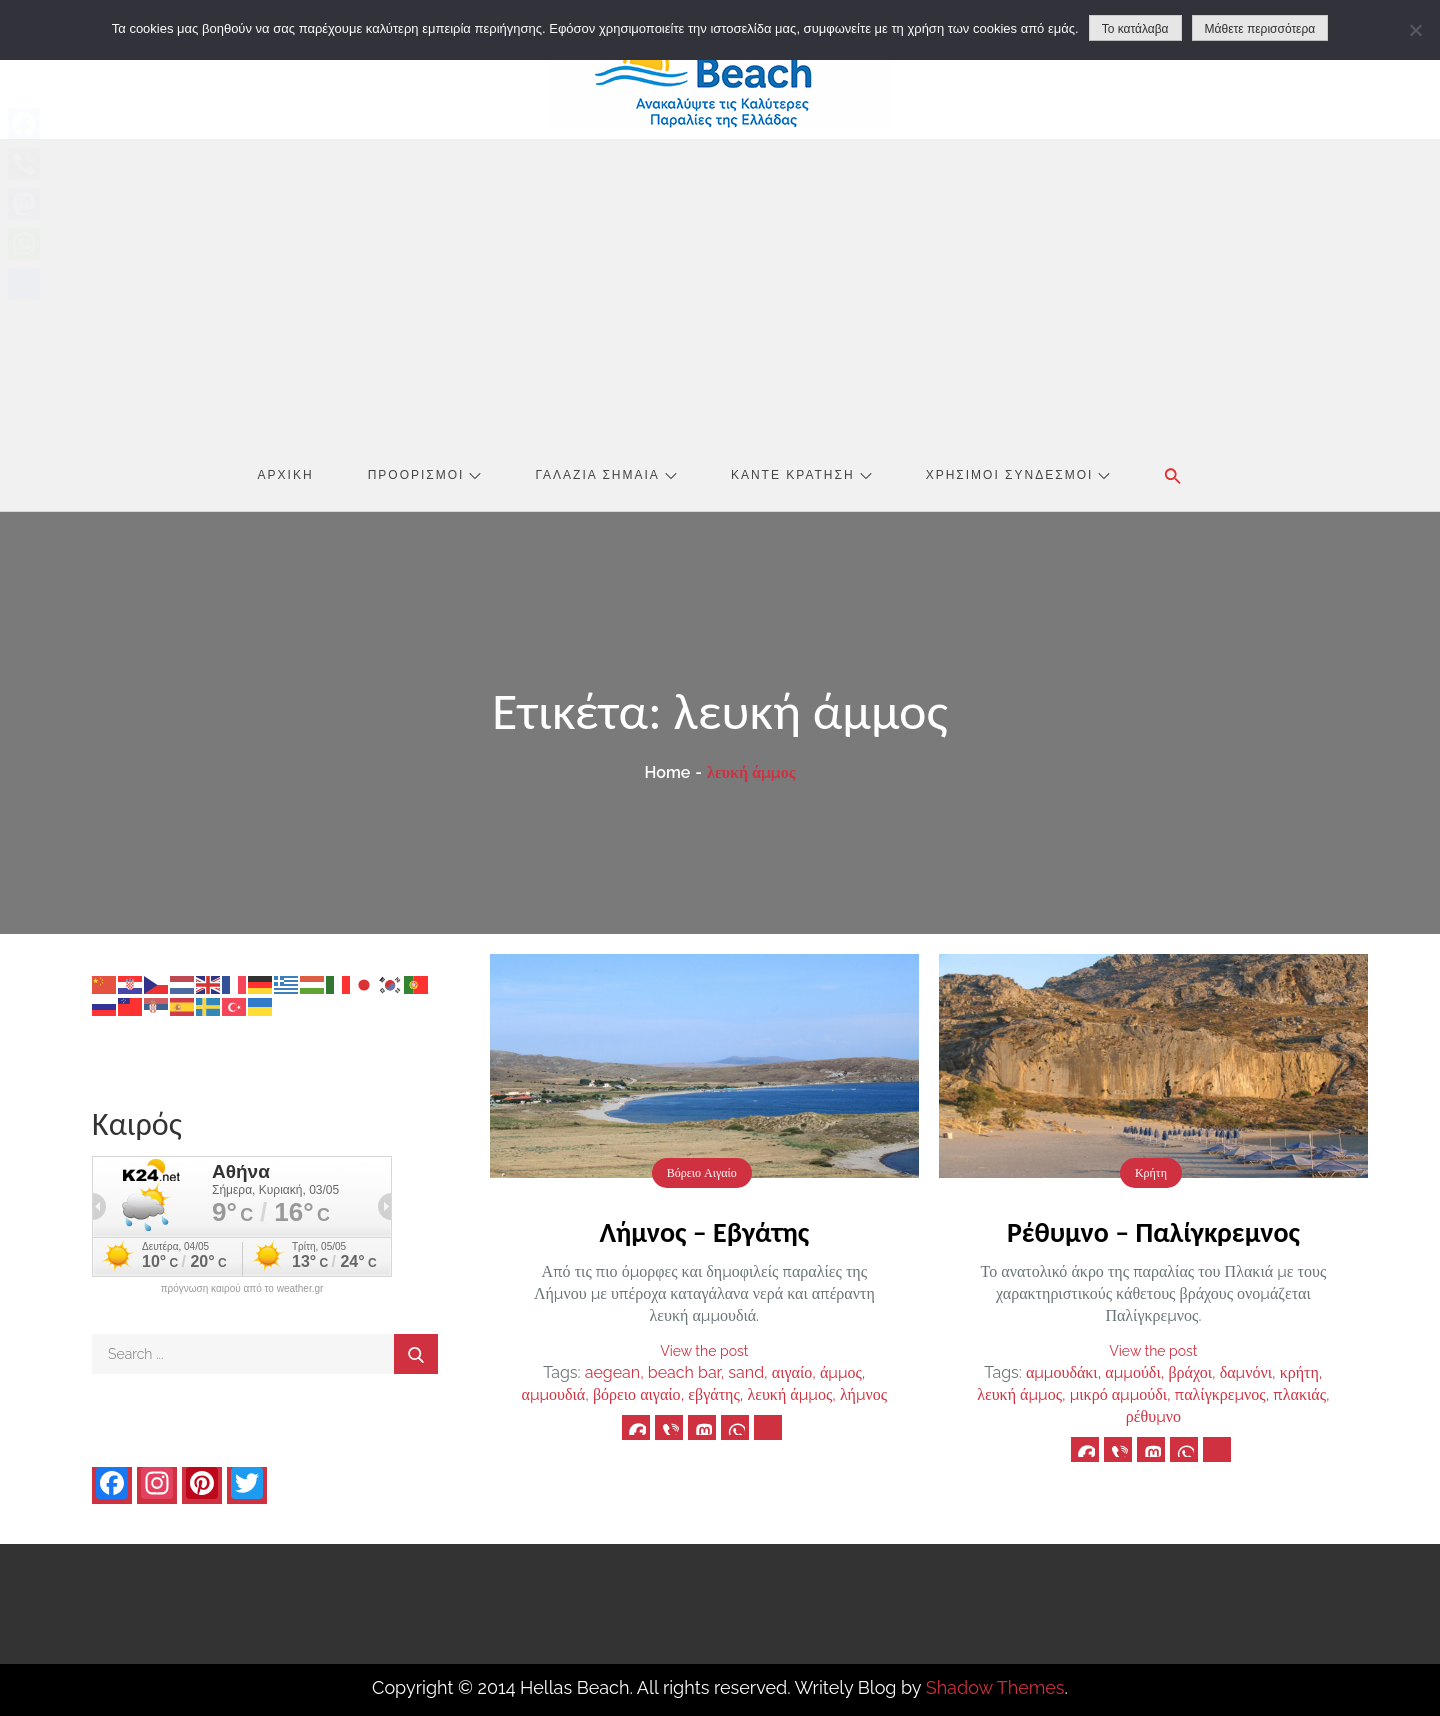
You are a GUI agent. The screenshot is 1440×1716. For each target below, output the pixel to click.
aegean (612, 1372)
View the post (704, 1351)
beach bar (684, 1372)
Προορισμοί (425, 475)
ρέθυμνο (1153, 1416)
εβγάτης (713, 1394)
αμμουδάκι (1062, 1372)
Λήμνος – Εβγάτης (704, 1232)
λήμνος (863, 1394)
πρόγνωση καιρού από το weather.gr (242, 1289)
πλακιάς (1299, 1394)
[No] (1415, 30)
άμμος (841, 1372)
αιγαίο (792, 1372)
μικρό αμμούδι (1118, 1394)
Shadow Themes (995, 1687)
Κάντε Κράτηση (801, 475)
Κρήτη (1151, 1173)
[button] (1173, 476)
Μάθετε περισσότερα (1260, 29)
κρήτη (1299, 1372)
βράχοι (1190, 1372)
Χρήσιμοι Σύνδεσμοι (1018, 475)
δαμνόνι (1246, 1372)
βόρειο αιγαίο (637, 1394)
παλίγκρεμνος (1220, 1394)
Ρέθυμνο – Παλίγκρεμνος (1153, 1232)
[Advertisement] (720, 289)
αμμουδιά (554, 1394)
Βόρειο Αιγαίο (702, 1173)
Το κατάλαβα (1135, 29)
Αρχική (286, 475)
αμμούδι (1132, 1372)
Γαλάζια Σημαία (606, 475)
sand (746, 1372)
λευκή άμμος (789, 1394)
